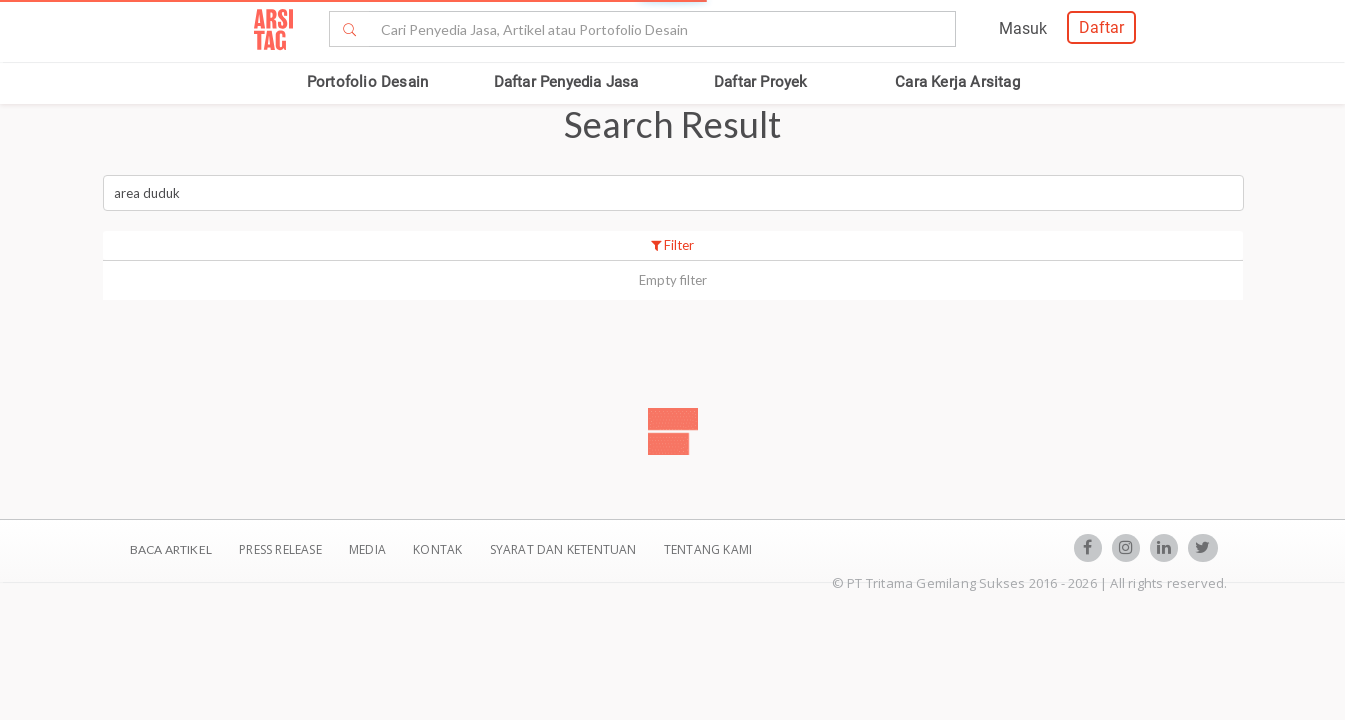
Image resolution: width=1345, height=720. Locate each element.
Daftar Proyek (761, 82)
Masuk (1023, 28)
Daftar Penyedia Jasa (566, 82)
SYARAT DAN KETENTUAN (565, 549)
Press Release (280, 549)
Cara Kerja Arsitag (957, 82)
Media (369, 549)
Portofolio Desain (367, 82)
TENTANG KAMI (708, 549)
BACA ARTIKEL (171, 549)
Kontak (439, 549)
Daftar (1101, 27)
